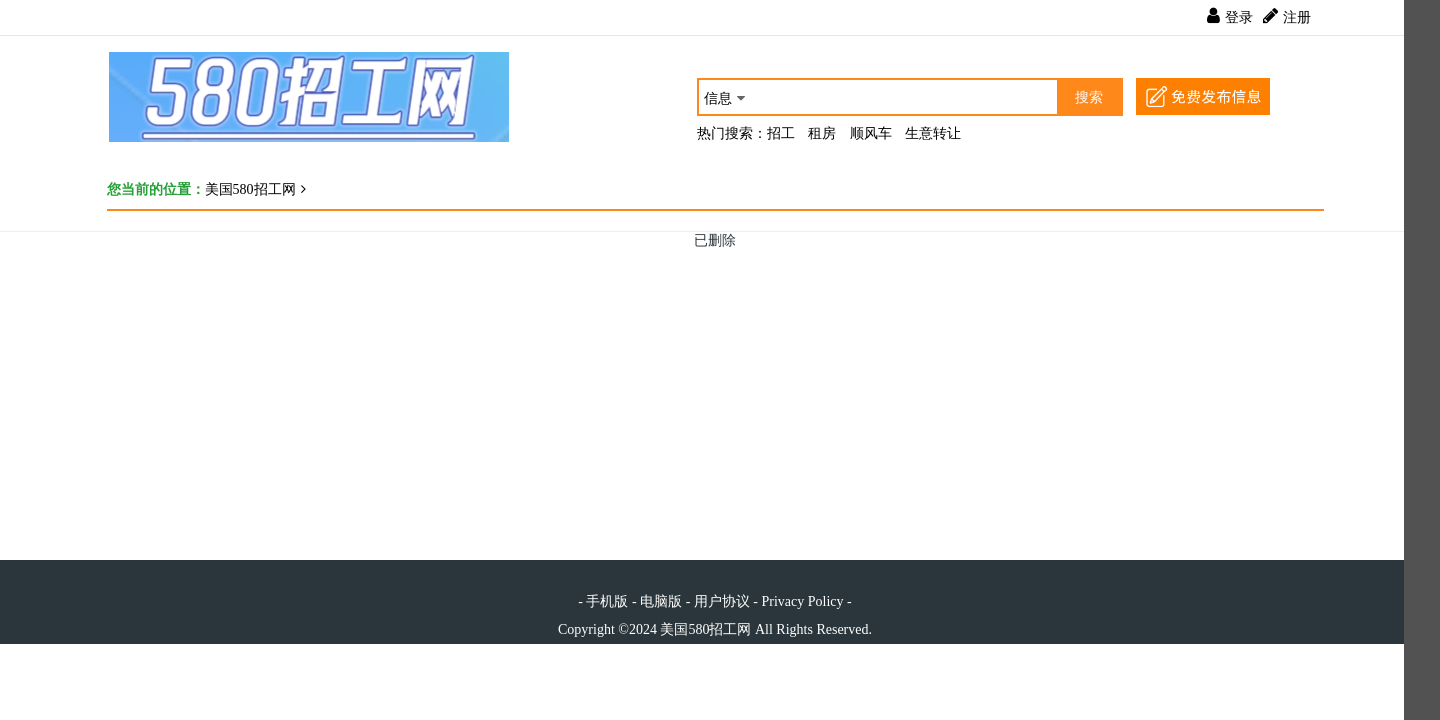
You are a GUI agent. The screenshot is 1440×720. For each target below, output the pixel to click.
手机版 (607, 601)
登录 (1239, 17)
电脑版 (661, 601)
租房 (822, 133)
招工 (781, 133)
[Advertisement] (707, 390)
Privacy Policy (802, 601)
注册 (1297, 17)
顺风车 (871, 133)
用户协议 (722, 601)
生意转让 (933, 133)
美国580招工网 (250, 189)
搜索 (1089, 97)
